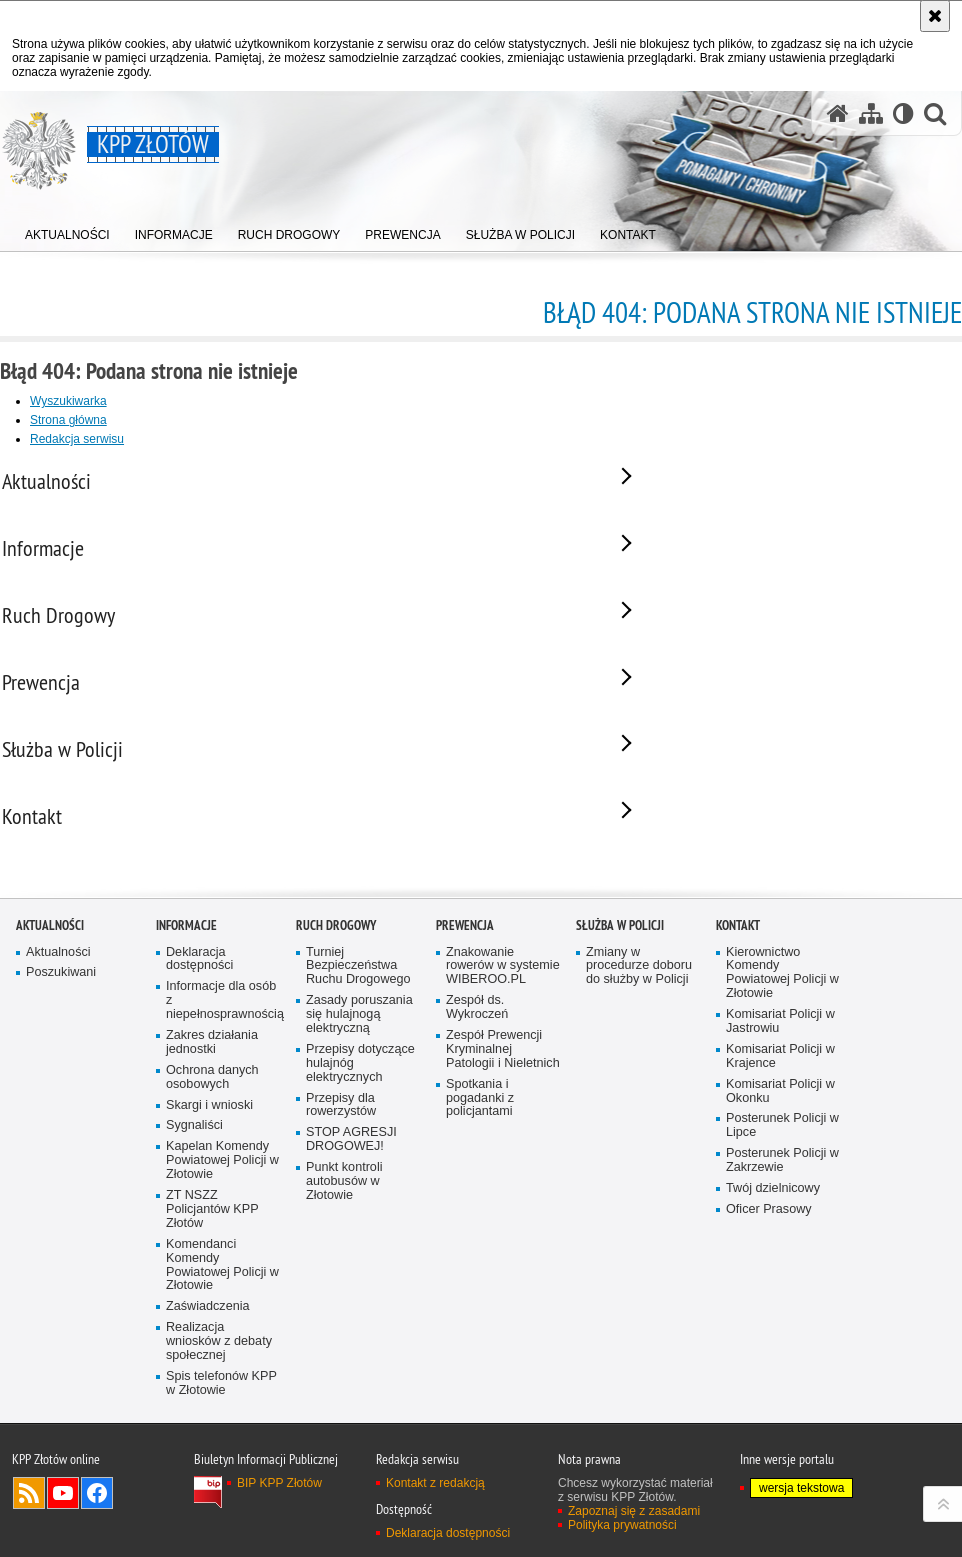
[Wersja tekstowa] (903, 113)
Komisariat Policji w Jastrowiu (780, 1141)
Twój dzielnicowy (773, 1308)
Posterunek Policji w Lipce (782, 1246)
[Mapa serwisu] (871, 113)
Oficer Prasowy (769, 1329)
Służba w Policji (620, 1045)
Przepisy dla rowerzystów (341, 1225)
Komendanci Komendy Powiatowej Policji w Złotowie (222, 1385)
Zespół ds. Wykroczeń (477, 1127)
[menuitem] (67, 230)
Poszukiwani (61, 1093)
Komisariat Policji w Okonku (780, 1211)
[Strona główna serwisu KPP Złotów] (838, 113)
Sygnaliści (194, 1246)
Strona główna (68, 420)
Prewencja (465, 1045)
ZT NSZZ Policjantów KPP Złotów (212, 1329)
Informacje (186, 1045)
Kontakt (738, 1045)
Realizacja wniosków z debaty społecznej (219, 1461)
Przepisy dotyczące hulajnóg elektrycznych (360, 1183)
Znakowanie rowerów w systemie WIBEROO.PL (503, 1086)
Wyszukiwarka (68, 401)
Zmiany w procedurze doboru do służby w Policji (639, 1086)
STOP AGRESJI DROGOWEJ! (351, 1259)
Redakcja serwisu (77, 439)
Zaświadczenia (208, 1426)
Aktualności (50, 1045)
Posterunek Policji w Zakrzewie (782, 1280)
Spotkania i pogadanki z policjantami (480, 1218)
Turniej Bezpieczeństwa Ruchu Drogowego (358, 1086)
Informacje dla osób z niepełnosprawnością (224, 1120)
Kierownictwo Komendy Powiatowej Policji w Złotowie (782, 1093)
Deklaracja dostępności (199, 1079)
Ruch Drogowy (336, 1045)
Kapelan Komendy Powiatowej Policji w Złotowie (222, 1280)
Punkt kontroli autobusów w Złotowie (344, 1301)
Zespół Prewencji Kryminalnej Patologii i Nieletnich (503, 1169)
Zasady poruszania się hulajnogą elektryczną (359, 1134)
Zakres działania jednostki (212, 1162)
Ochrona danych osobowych (212, 1197)
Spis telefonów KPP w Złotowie (221, 1503)
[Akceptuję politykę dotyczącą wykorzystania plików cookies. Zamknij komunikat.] (935, 16)
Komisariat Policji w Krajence (780, 1176)
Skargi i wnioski (209, 1225)
